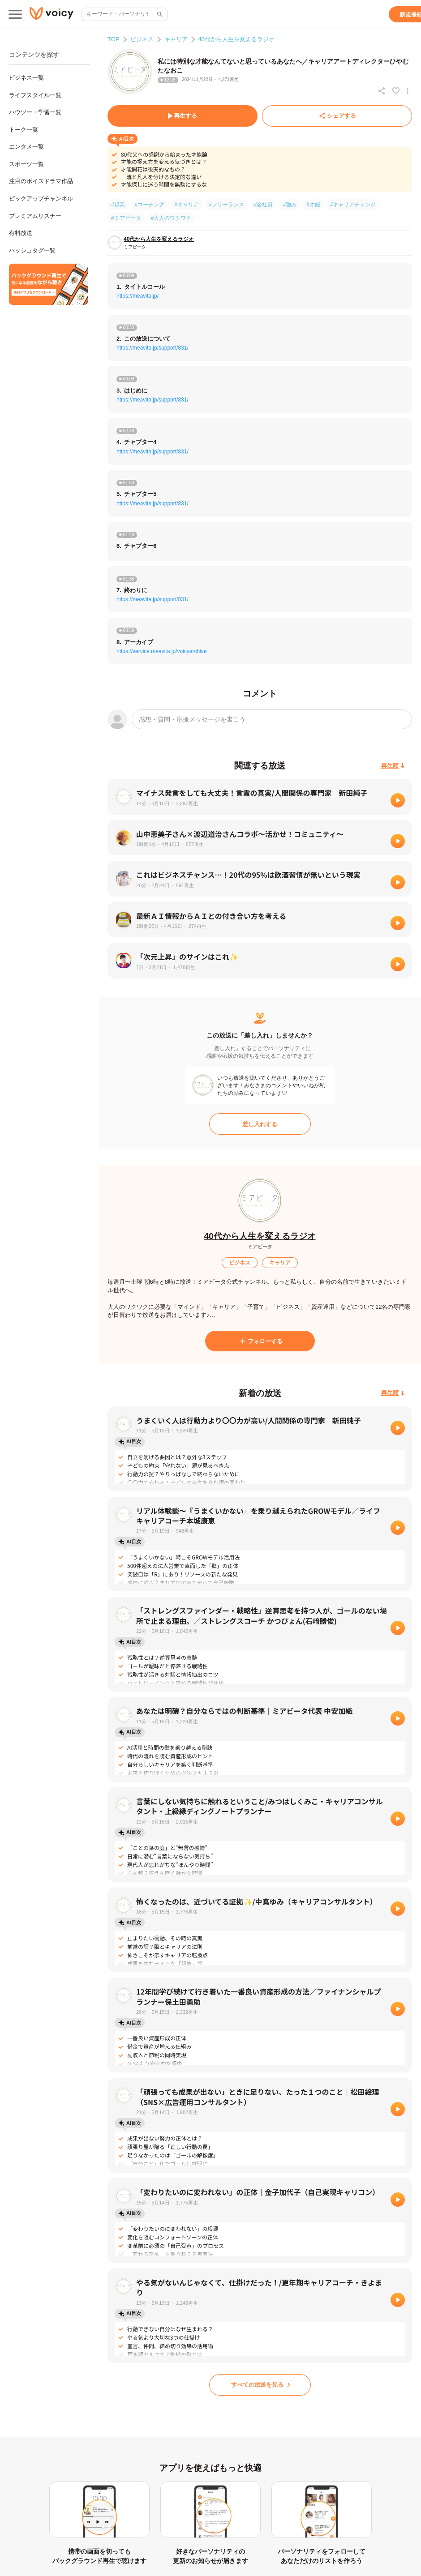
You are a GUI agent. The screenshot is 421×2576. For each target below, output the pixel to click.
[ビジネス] (240, 1262)
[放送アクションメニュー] (407, 90)
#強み (289, 204)
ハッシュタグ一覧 (32, 250)
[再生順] (393, 765)
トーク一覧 (23, 129)
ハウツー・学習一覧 (35, 112)
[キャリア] (280, 1262)
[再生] (398, 800)
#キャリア (186, 204)
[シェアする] (337, 116)
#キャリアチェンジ (353, 204)
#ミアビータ (126, 218)
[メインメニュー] (15, 14)
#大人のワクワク (171, 218)
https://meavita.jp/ (137, 296)
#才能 (313, 204)
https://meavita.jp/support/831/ (152, 348)
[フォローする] (260, 1341)
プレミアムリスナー (35, 216)
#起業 (118, 204)
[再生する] (182, 116)
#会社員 (263, 204)
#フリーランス (226, 204)
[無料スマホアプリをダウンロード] (48, 284)
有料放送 (20, 233)
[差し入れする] (260, 1124)
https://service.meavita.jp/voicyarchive (161, 651)
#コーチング (150, 204)
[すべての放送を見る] (260, 2385)
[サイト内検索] (159, 14)
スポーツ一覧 (26, 164)
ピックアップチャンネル (41, 198)
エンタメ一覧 (26, 146)
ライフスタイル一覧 (35, 95)
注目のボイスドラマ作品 (41, 181)
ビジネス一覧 (26, 77)
